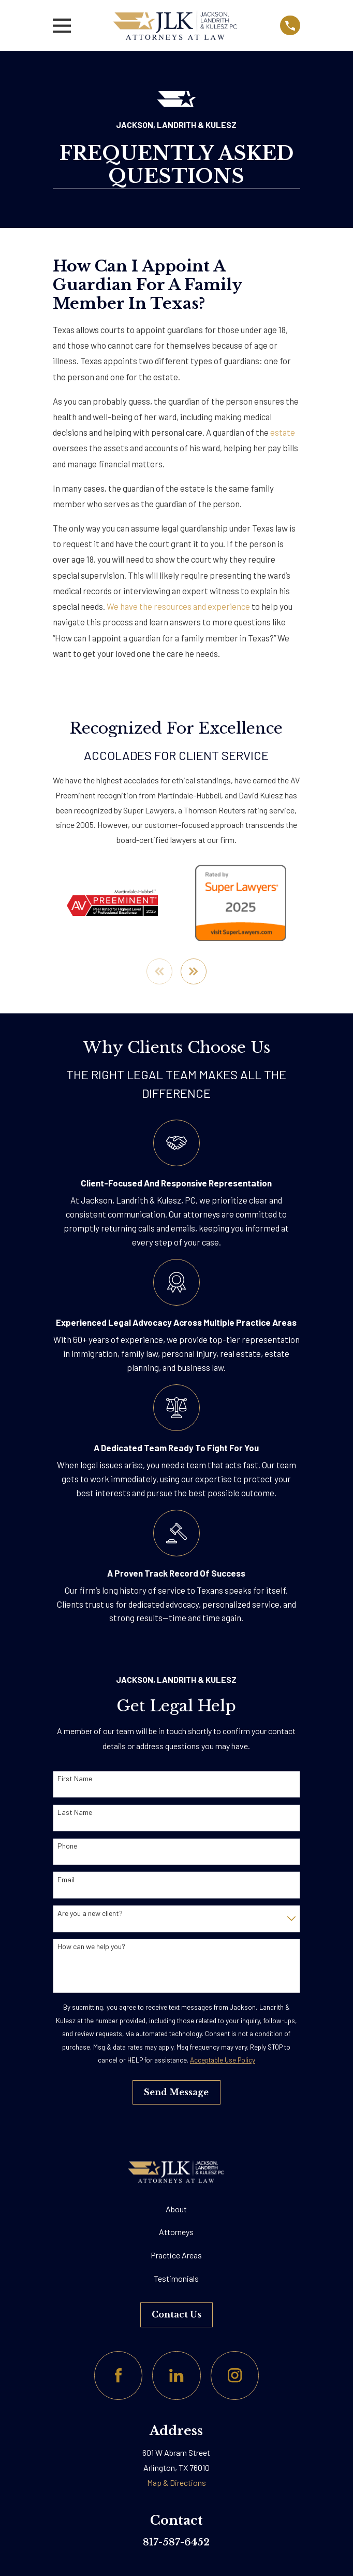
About (176, 2209)
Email (66, 1880)
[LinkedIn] (176, 2376)
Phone (67, 1846)
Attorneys (176, 2233)
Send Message (176, 2092)
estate (282, 432)
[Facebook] (118, 2376)
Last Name (74, 1813)
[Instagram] (235, 2376)
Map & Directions (176, 2483)
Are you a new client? (90, 1914)
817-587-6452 (176, 2543)
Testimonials (176, 2279)
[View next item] (194, 971)
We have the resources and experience (178, 606)
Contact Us (176, 2315)
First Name (74, 1780)
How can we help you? (91, 1947)
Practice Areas (176, 2255)
